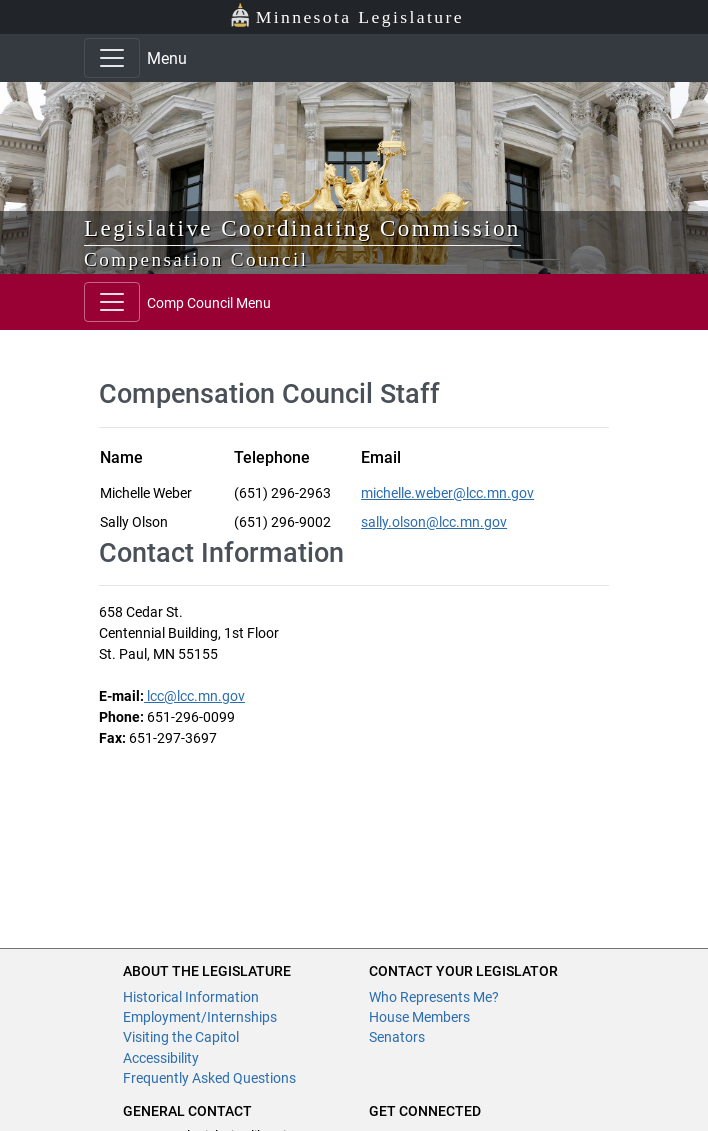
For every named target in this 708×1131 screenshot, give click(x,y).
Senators (397, 1037)
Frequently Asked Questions (209, 1078)
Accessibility (161, 1058)
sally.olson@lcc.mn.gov (434, 522)
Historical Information (191, 997)
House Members (419, 1017)
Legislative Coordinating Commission (302, 228)
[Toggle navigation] (112, 58)
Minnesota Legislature (346, 15)
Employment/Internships (200, 1017)
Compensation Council (196, 259)
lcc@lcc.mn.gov (194, 696)
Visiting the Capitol (181, 1037)
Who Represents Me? (434, 997)
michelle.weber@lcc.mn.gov (447, 493)
